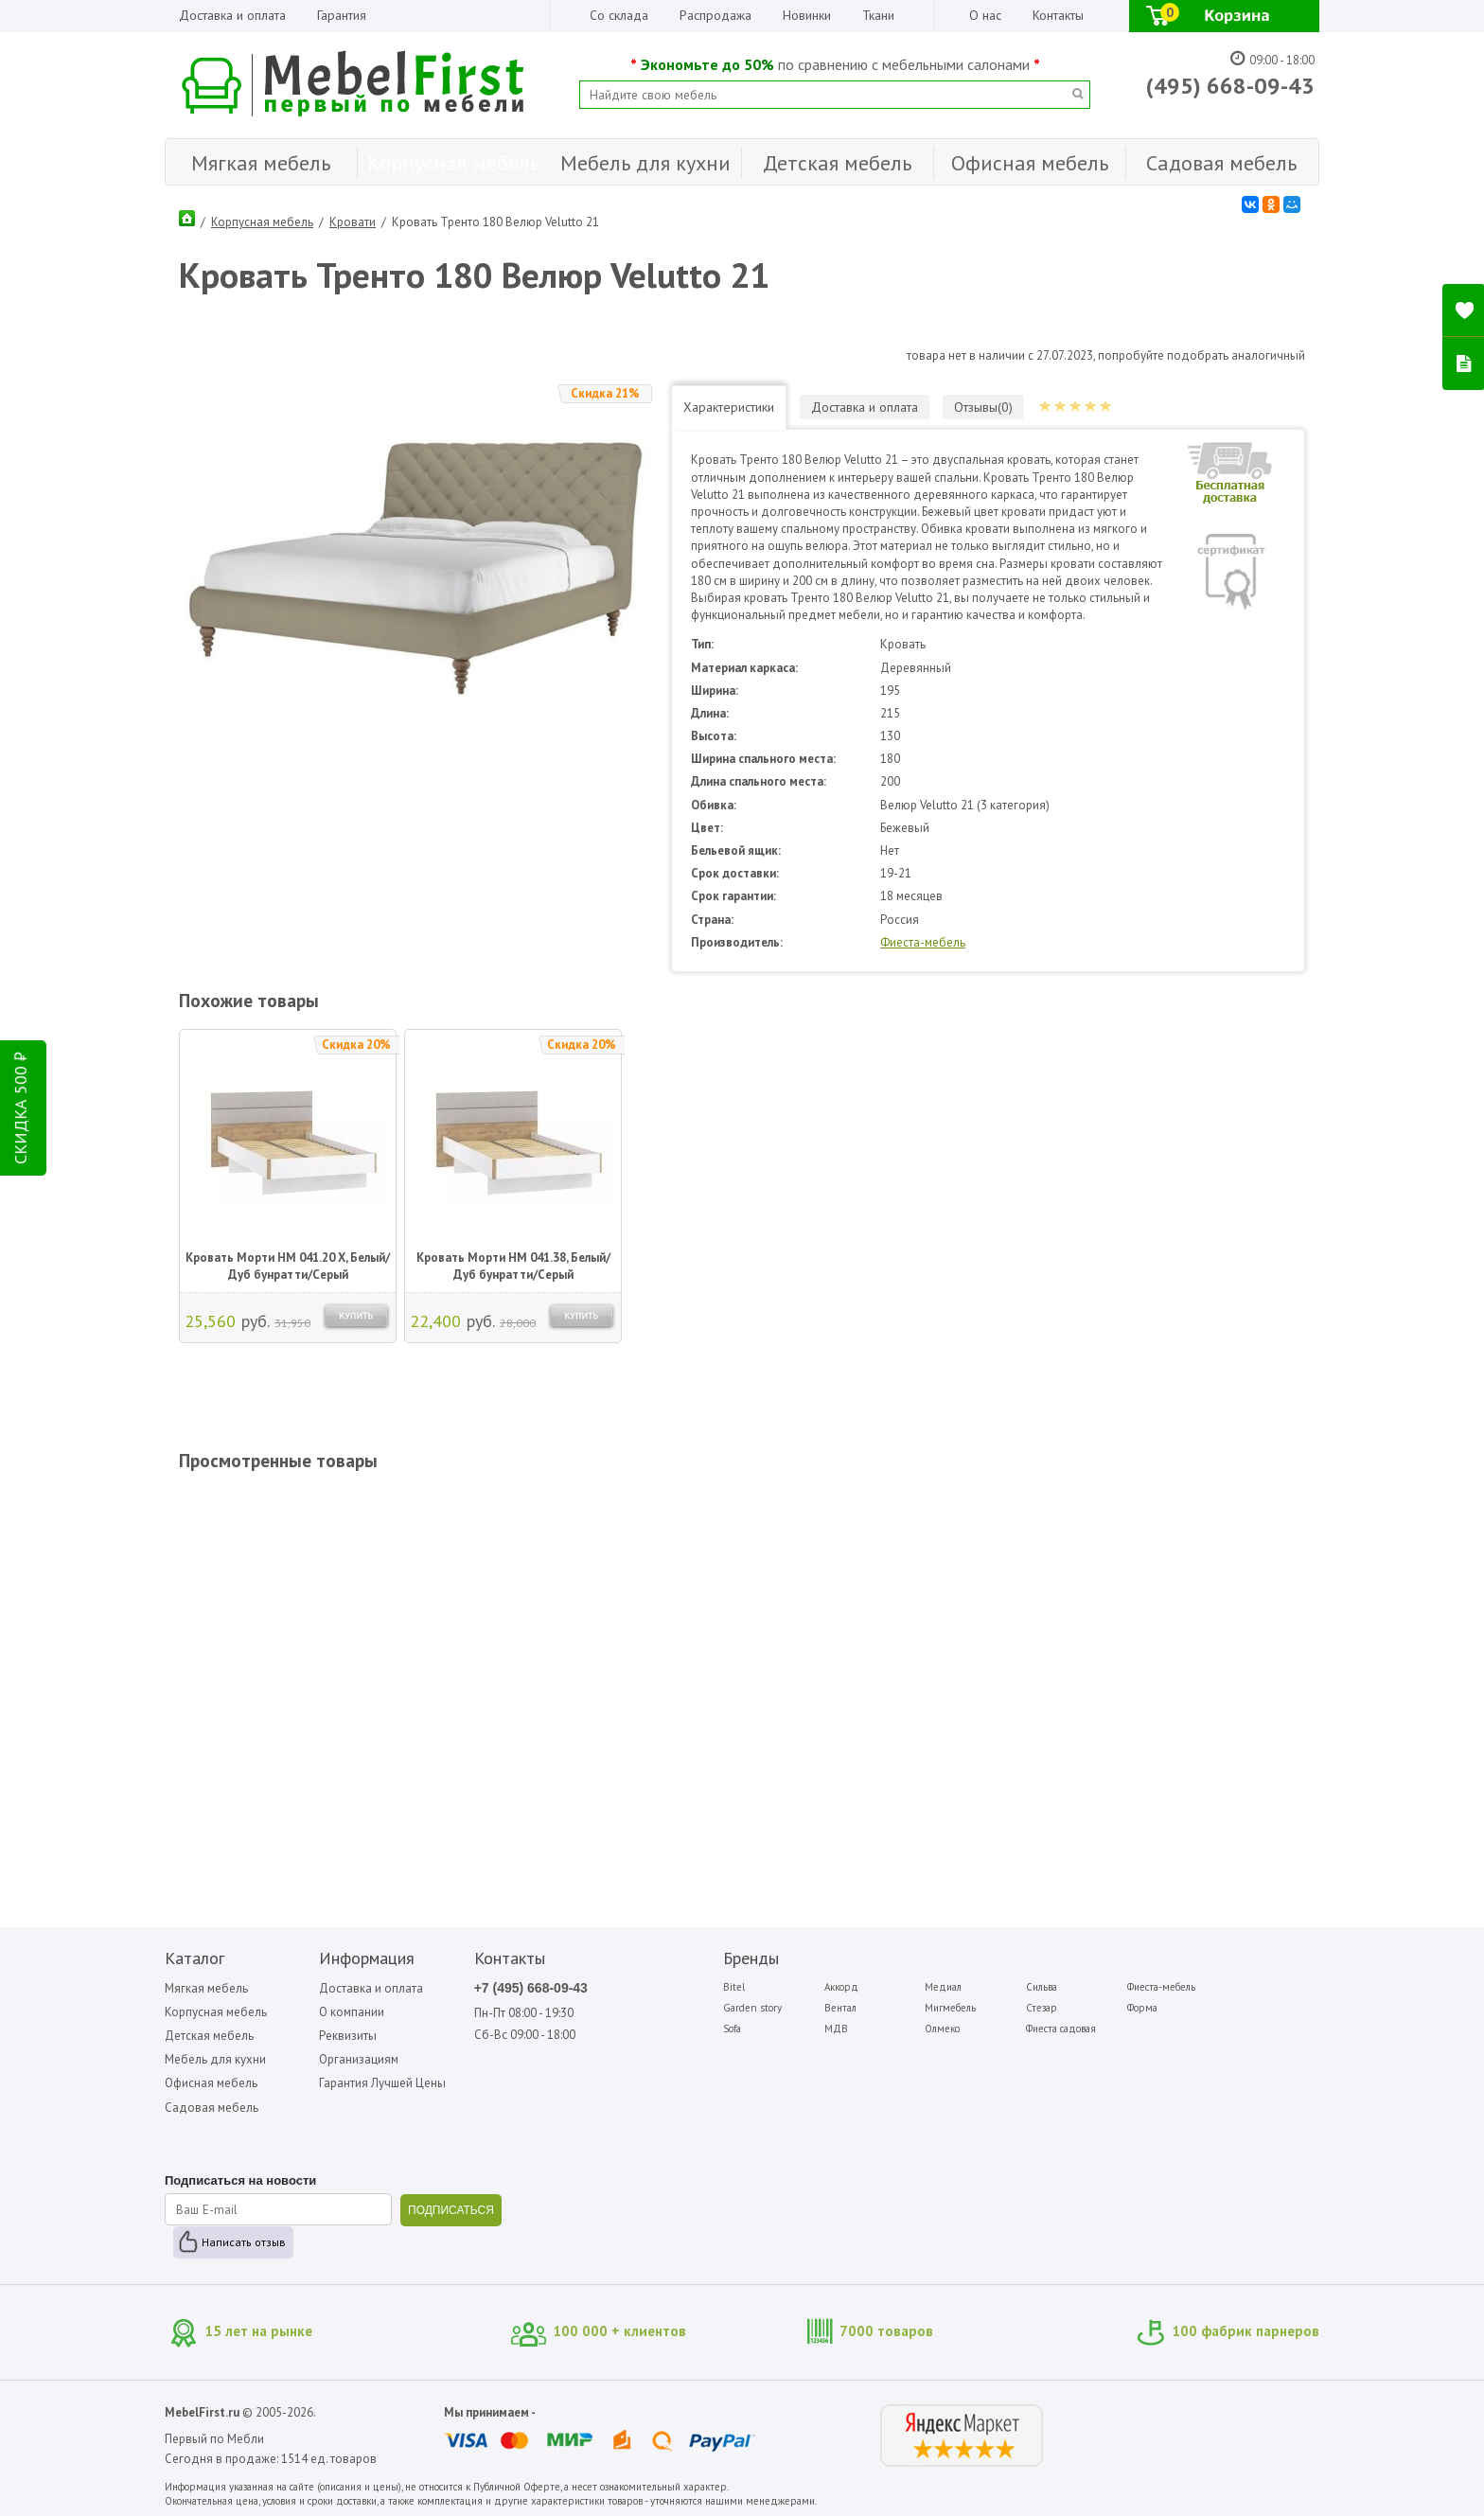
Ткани (878, 15)
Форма (1142, 2007)
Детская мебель (209, 2036)
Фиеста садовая (1061, 2028)
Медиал (943, 1986)
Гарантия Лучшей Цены (382, 2083)
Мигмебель (950, 2007)
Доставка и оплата (232, 15)
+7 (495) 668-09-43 (531, 1987)
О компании (351, 2012)
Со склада (619, 15)
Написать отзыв (244, 2242)
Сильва (1041, 1986)
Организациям (358, 2059)
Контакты (1058, 15)
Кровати (352, 222)
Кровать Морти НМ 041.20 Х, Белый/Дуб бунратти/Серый (288, 1266)
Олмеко (942, 2028)
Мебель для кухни (215, 2059)
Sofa (732, 2028)
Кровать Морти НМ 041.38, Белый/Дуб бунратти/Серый (513, 1266)
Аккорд (841, 1986)
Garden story (752, 2007)
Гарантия (341, 15)
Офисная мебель (211, 2083)
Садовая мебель (211, 2108)
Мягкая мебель (206, 1988)
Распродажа (715, 15)
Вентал (840, 2007)
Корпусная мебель (262, 222)
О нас (985, 15)
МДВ (836, 2028)
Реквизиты (348, 2036)
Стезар (1041, 2007)
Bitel (734, 1986)
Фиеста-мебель (922, 942)
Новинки (807, 15)
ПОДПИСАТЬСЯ (451, 2210)
